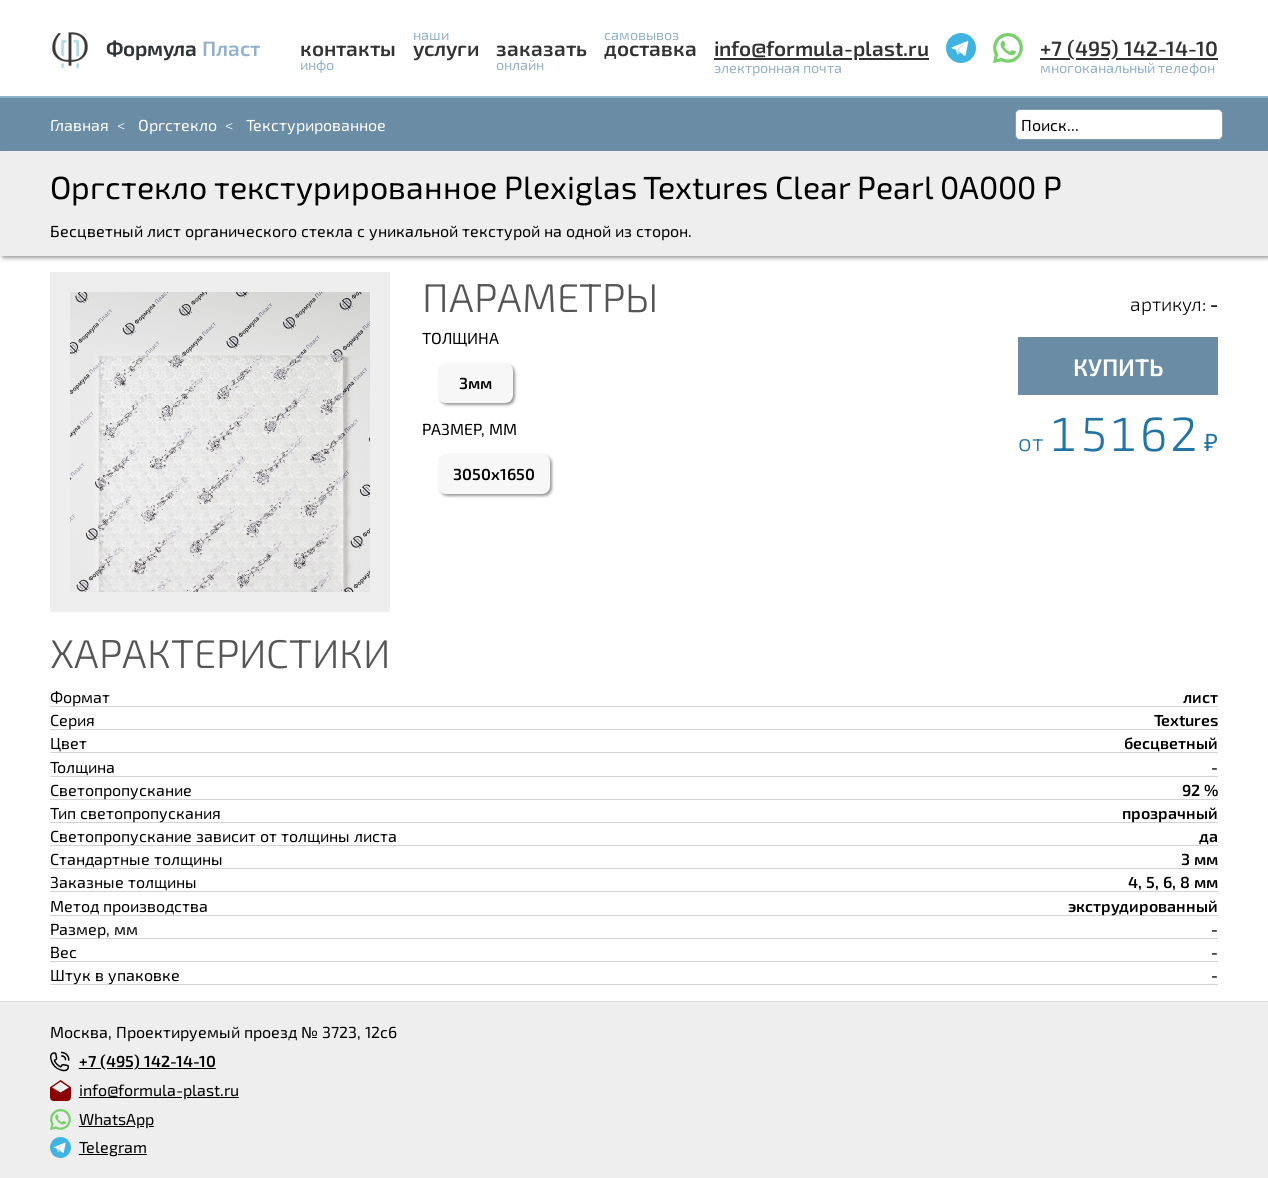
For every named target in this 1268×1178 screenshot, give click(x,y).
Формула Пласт (183, 47)
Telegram (113, 1146)
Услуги (446, 47)
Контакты (348, 47)
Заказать (541, 47)
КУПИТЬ (1118, 366)
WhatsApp (116, 1118)
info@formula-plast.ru (821, 47)
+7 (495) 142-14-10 (1129, 47)
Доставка (650, 47)
